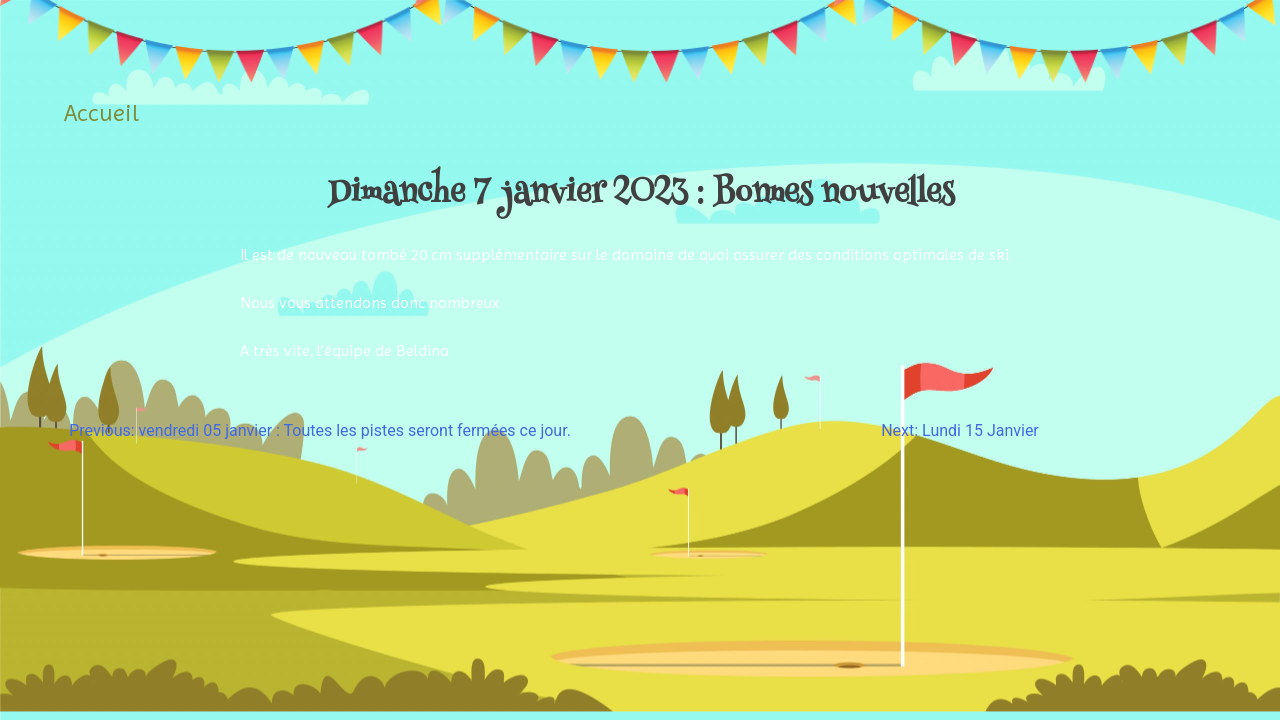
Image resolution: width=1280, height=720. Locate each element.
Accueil (101, 113)
